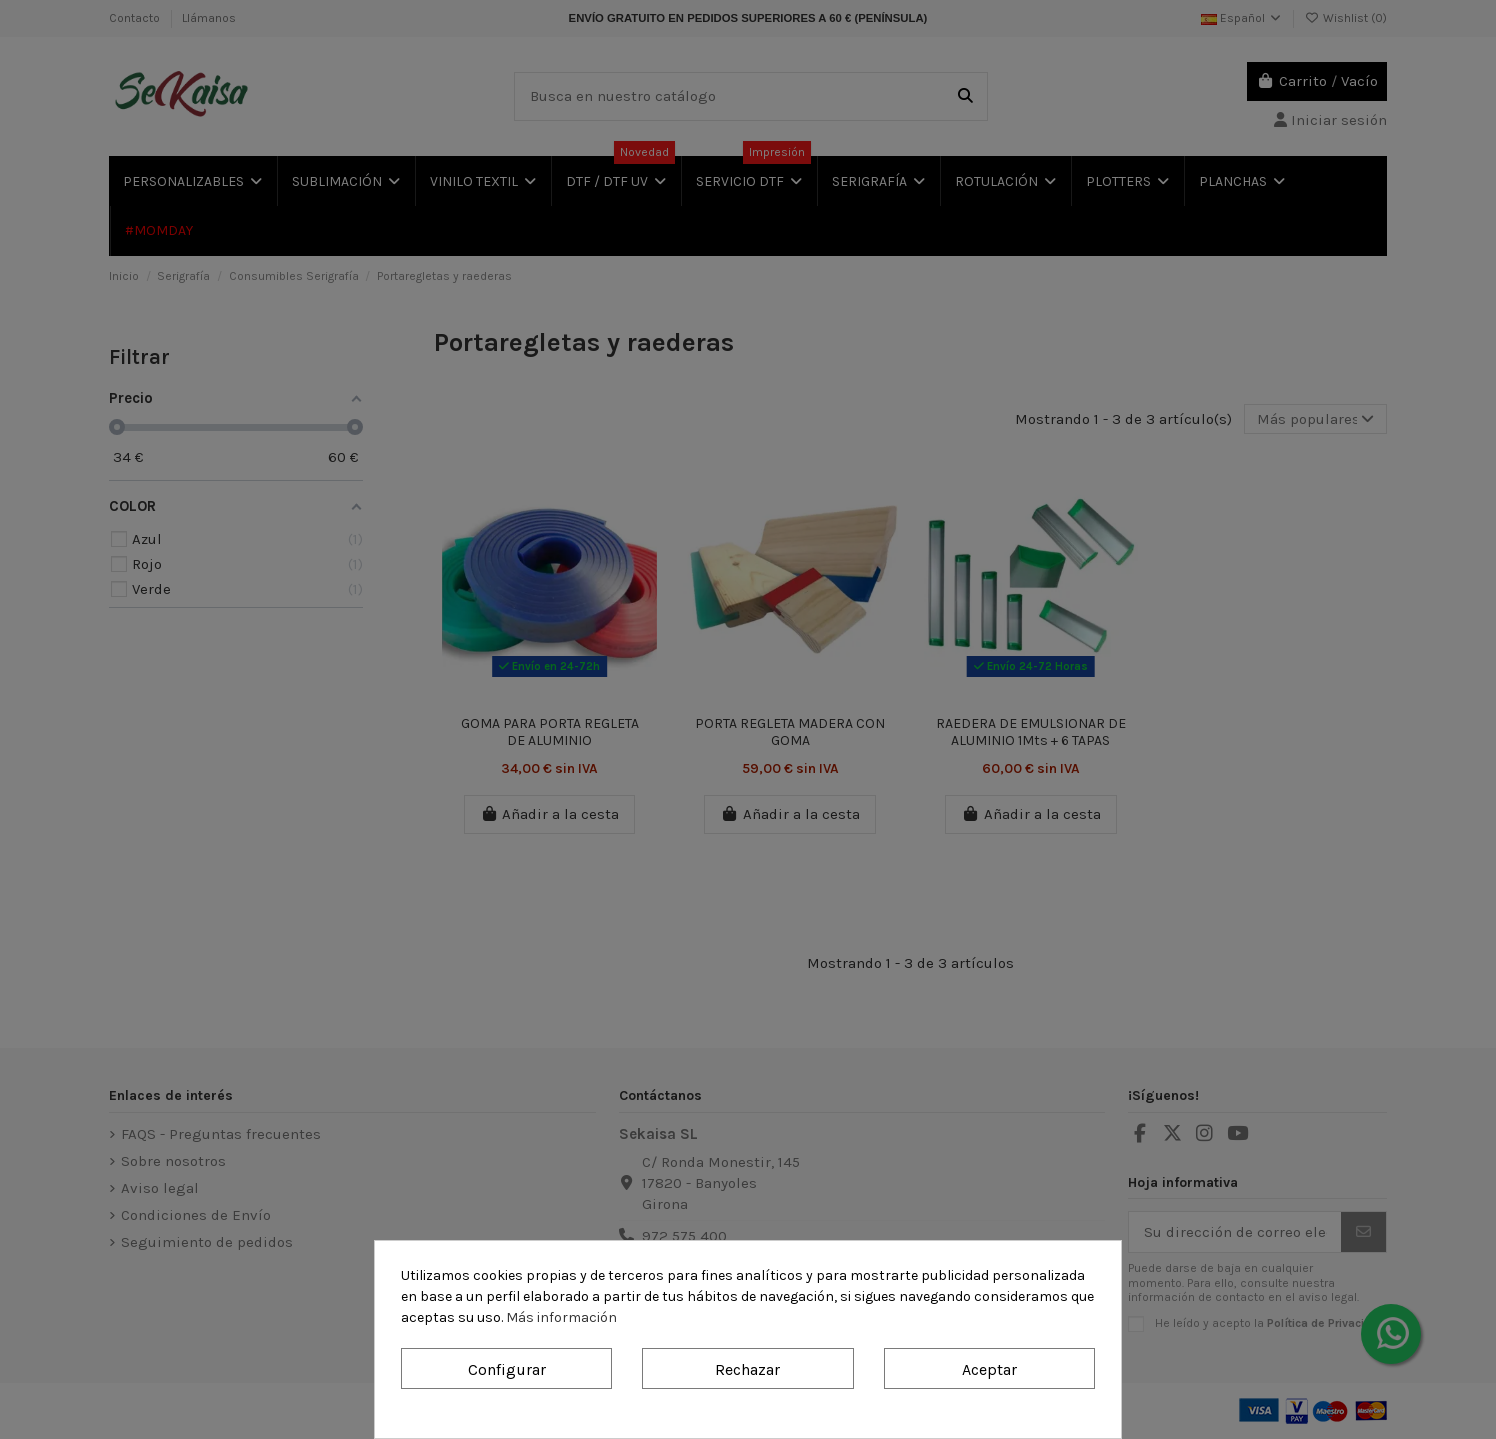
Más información (561, 1317)
